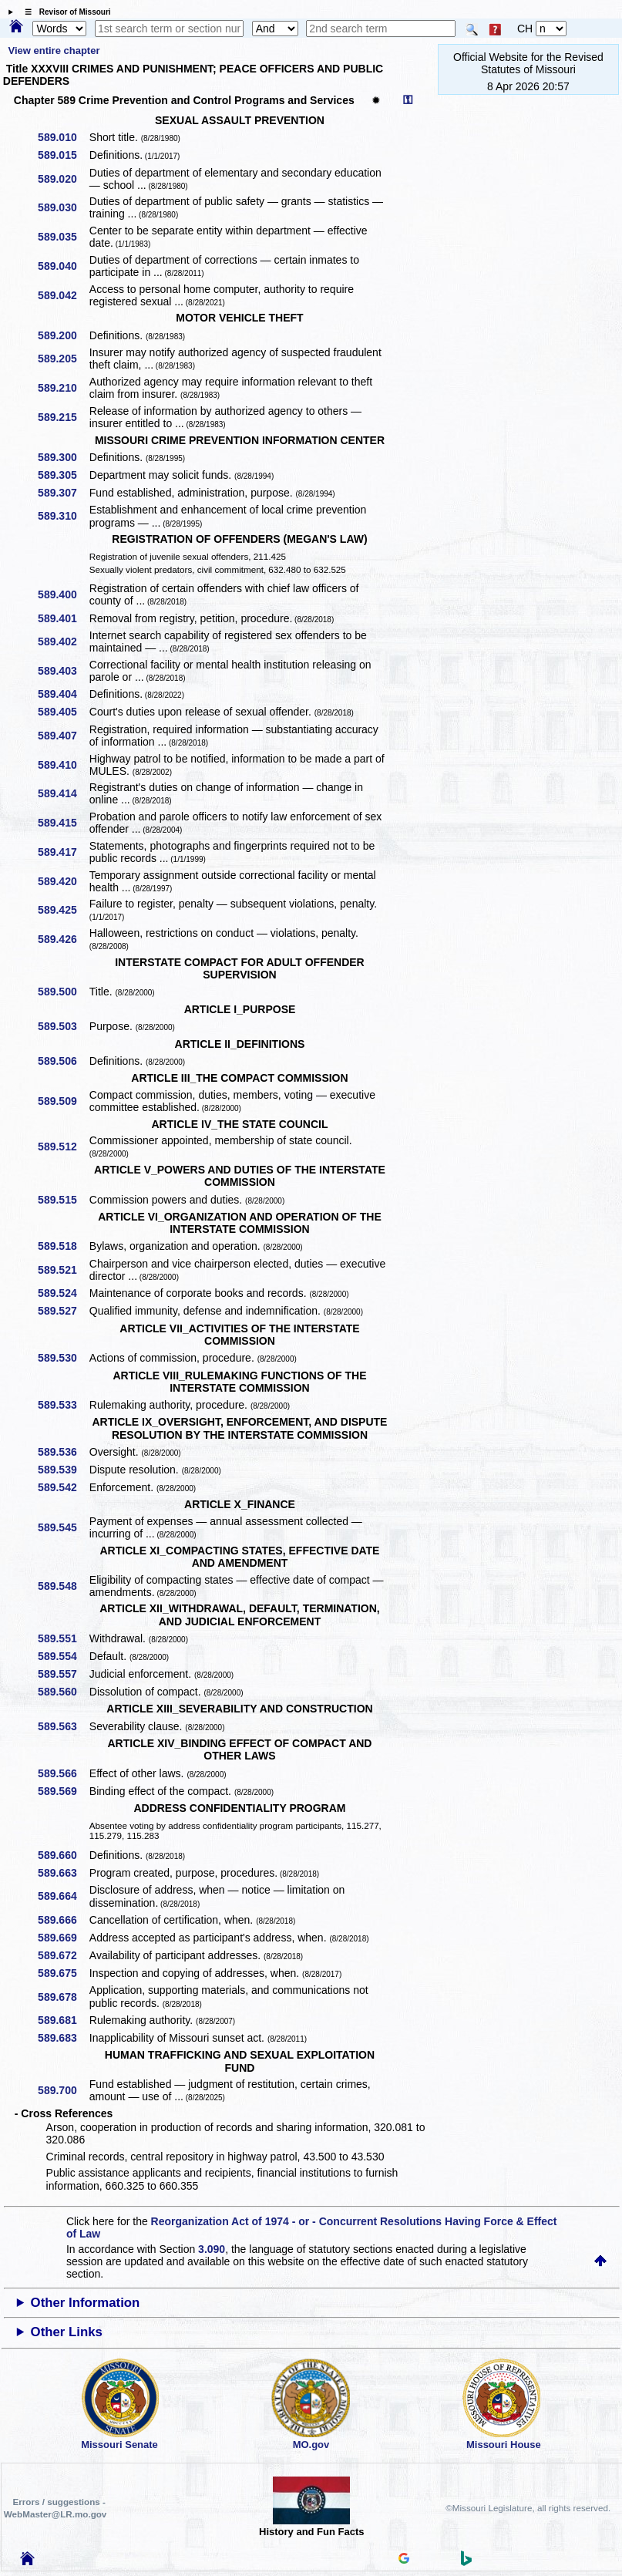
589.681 (63, 2020)
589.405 (63, 711)
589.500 (63, 991)
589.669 (63, 1937)
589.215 (63, 417)
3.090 (211, 2249)
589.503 (63, 1026)
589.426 (63, 939)
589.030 (63, 207)
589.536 (63, 1452)
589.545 (63, 1527)
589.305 (63, 475)
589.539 (63, 1469)
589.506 (63, 1061)
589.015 (63, 155)
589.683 (63, 2038)
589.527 (63, 1311)
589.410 (63, 765)
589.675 (63, 1973)
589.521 (63, 1270)
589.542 (63, 1487)
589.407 (63, 735)
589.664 (63, 1896)
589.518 (63, 1246)
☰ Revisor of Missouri (64, 12)
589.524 (63, 1293)
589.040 (63, 266)
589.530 (63, 1358)
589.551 (63, 1638)
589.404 (63, 694)
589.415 (63, 823)
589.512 (63, 1146)
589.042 (63, 295)
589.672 (63, 1955)
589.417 (63, 852)
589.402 (63, 641)
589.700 (63, 2090)
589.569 (63, 1791)
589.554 (63, 1656)
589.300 (63, 457)
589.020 (63, 179)
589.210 (63, 388)
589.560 (63, 1691)
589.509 (63, 1101)
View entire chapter (53, 50)
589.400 (63, 594)
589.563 (63, 1726)
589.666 (63, 1920)
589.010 (63, 137)
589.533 (63, 1405)
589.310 (63, 516)
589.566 (63, 1773)
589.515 (63, 1200)
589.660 (63, 1855)
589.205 (63, 358)
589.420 (63, 881)
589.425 (63, 910)
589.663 (63, 1873)
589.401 (63, 618)
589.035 (63, 237)
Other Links (67, 2332)
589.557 (63, 1674)
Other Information (85, 2302)
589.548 (63, 1586)
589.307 (63, 493)
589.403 (63, 671)
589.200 (63, 335)
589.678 (63, 1997)
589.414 (63, 793)
